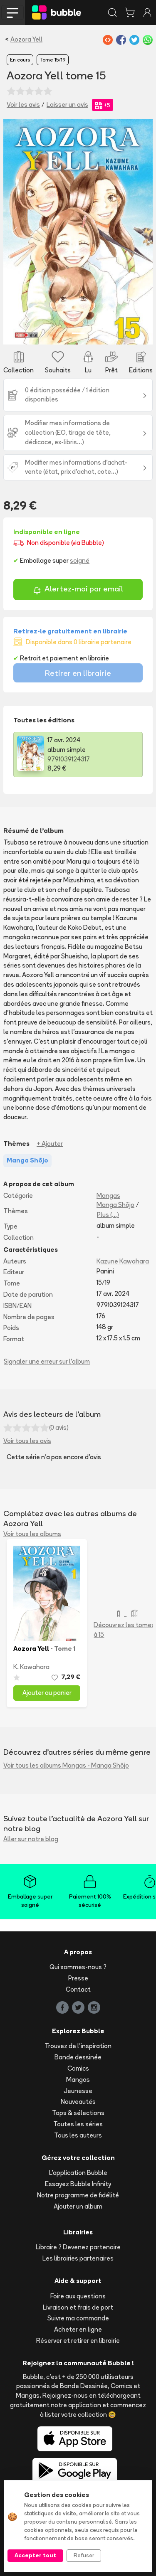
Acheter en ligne (78, 2329)
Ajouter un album (78, 2206)
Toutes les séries (78, 2124)
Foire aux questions (78, 2296)
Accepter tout (35, 2555)
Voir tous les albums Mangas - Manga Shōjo (66, 1765)
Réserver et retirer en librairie (78, 2341)
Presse (78, 1978)
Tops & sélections (78, 2113)
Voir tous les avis (27, 1441)
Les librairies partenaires (78, 2258)
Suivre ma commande (78, 2318)
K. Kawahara (31, 1667)
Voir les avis (23, 104)
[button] (14, 231)
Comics (78, 2068)
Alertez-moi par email (78, 590)
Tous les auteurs (78, 2135)
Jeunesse (78, 2091)
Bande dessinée (78, 2057)
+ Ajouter (50, 1144)
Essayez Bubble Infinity (78, 2184)
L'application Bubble (78, 2173)
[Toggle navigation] (12, 12)
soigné (79, 560)
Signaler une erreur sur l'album (47, 1361)
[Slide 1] (78, 333)
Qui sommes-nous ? (78, 1967)
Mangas (108, 1195)
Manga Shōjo (115, 1205)
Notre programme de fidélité (78, 2195)
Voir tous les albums (32, 1534)
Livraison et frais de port (78, 2307)
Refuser (84, 2555)
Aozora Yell (26, 39)
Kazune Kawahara (123, 1261)
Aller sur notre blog (30, 1839)
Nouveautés (78, 2102)
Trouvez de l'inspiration (78, 2046)
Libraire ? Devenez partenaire (78, 2247)
